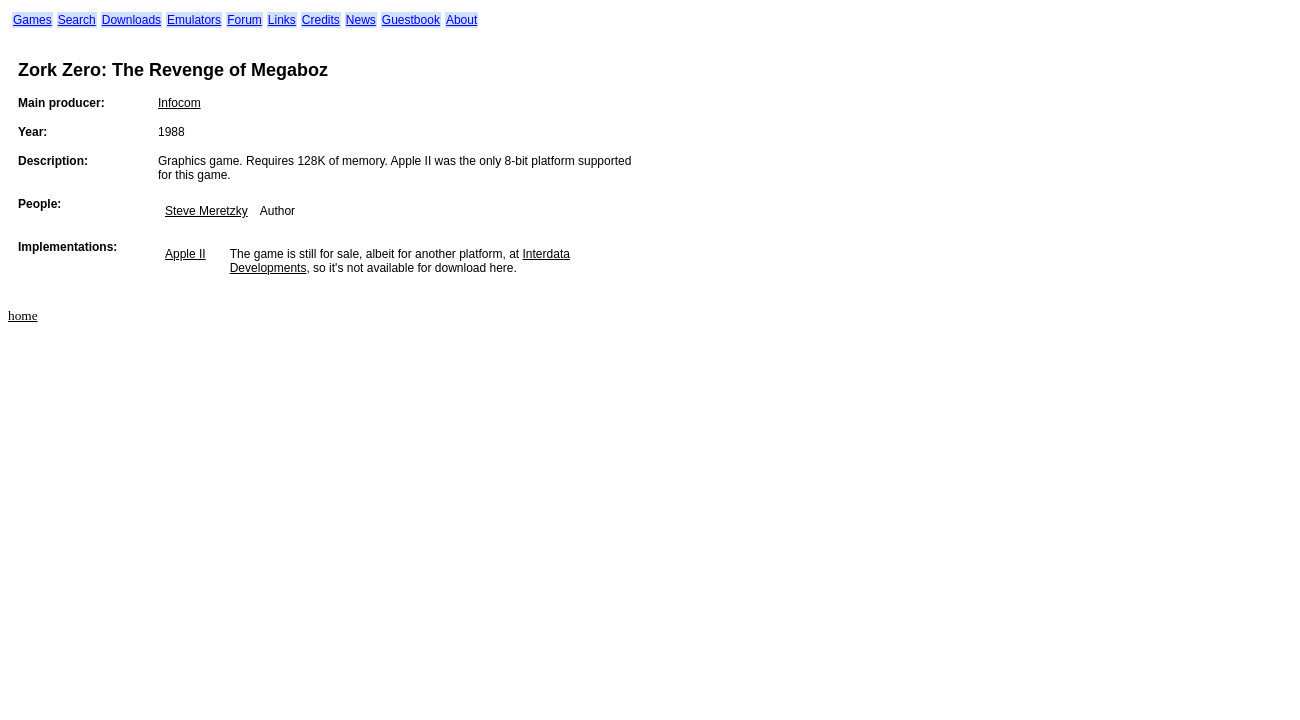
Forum (244, 20)
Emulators (194, 20)
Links (282, 20)
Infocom (179, 103)
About (461, 20)
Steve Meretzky (206, 211)
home (23, 315)
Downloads (131, 20)
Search (77, 20)
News (361, 20)
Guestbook (411, 20)
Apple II (185, 254)
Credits (321, 20)
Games (32, 20)
